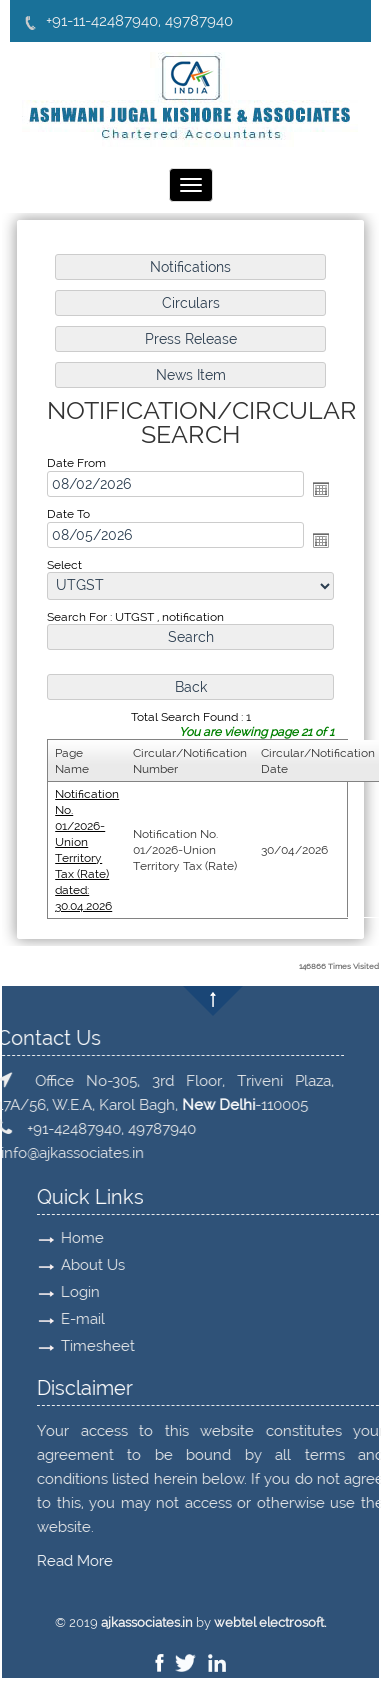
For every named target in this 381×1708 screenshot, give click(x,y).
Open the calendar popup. (321, 489)
